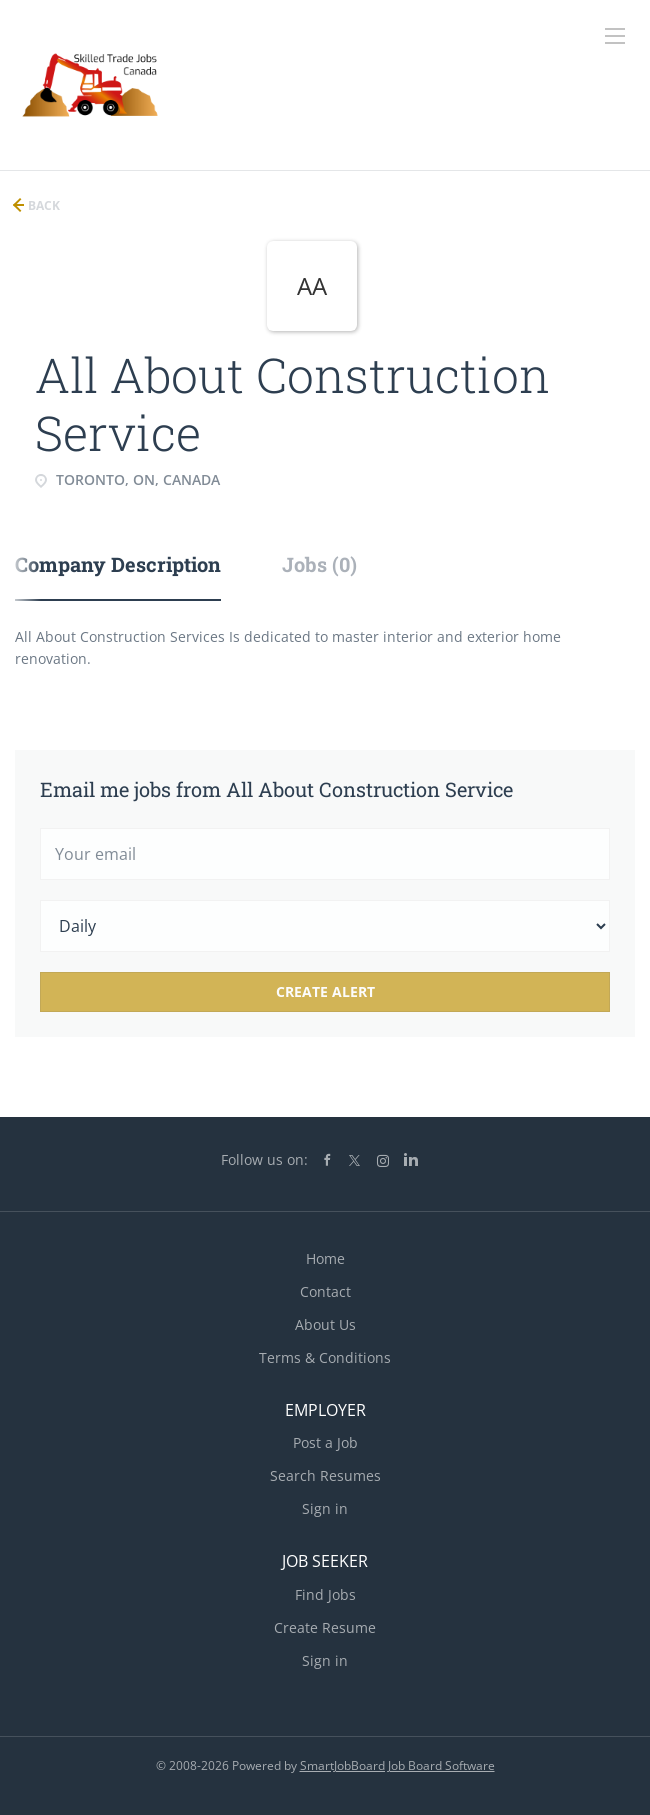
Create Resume (325, 1627)
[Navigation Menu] (615, 36)
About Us (325, 1324)
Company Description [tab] (118, 564)
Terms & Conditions (325, 1357)
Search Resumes (325, 1475)
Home (325, 1258)
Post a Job (325, 1442)
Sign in (325, 1508)
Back (42, 205)
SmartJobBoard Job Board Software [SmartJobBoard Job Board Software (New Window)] (397, 1765)
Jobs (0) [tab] (319, 564)
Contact (325, 1291)
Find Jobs (325, 1594)
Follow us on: (264, 1159)
